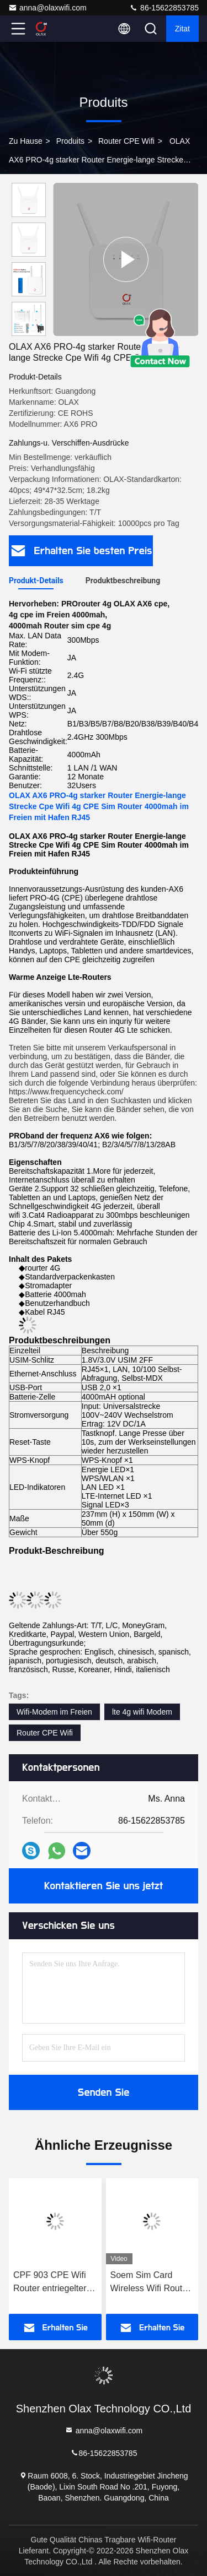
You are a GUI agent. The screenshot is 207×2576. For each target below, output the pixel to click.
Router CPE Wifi (126, 141)
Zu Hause (26, 141)
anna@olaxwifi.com (47, 7)
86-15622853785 (164, 7)
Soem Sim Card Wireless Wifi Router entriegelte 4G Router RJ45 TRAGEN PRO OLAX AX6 (150, 2282)
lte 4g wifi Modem (142, 1711)
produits (70, 141)
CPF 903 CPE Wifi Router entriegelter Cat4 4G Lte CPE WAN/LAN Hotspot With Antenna (50, 2282)
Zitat (182, 28)
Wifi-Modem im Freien (54, 1711)
